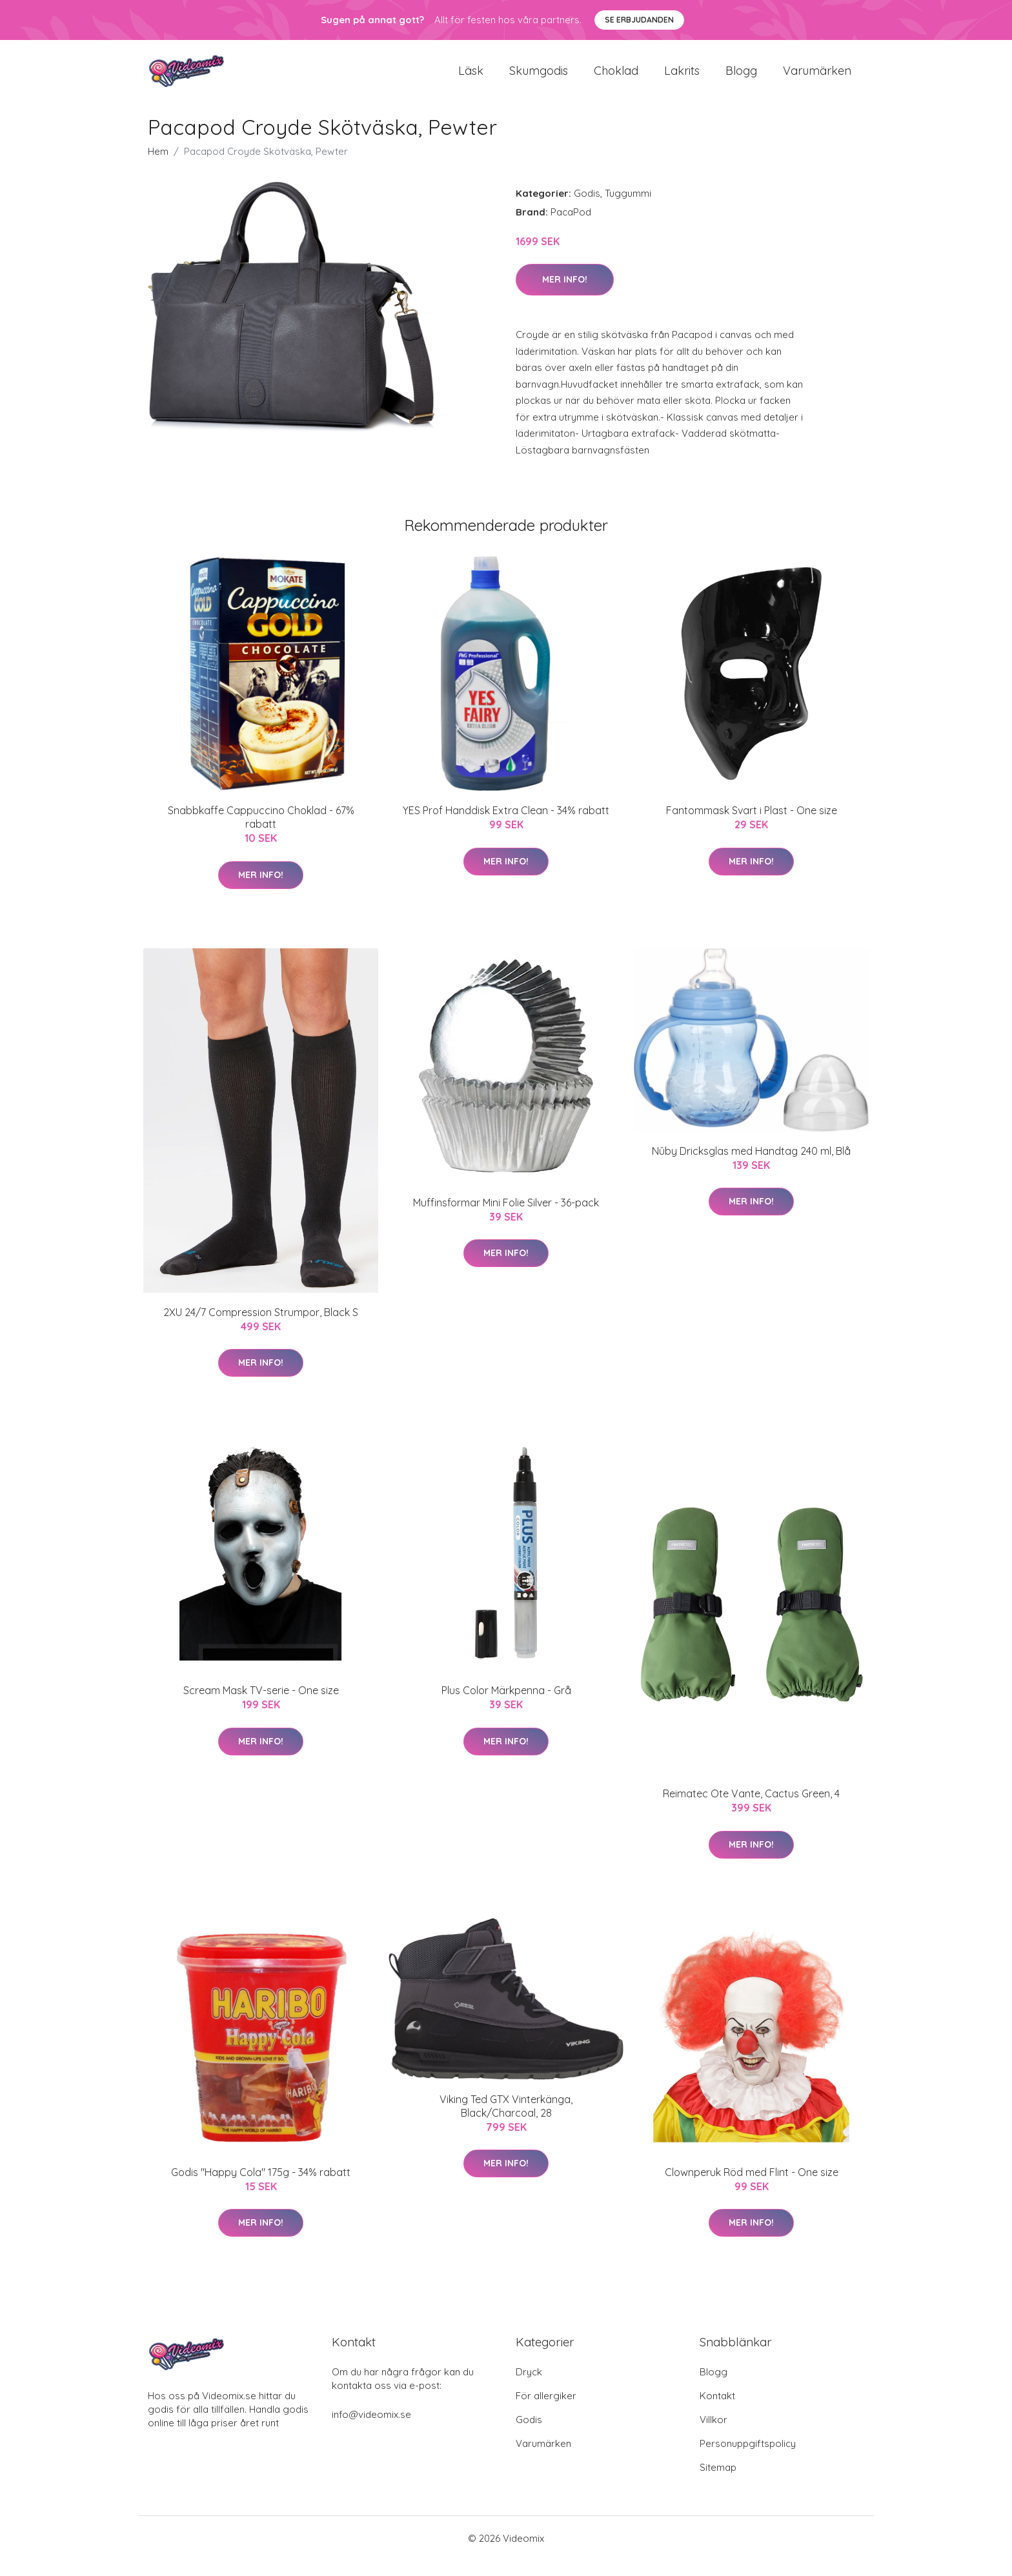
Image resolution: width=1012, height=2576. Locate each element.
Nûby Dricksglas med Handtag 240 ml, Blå (751, 1166)
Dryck (529, 2387)
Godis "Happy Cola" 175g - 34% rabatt (260, 2187)
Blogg (741, 78)
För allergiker (546, 2411)
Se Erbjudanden (639, 20)
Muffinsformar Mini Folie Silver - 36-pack (506, 1218)
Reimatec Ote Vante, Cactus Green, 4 (751, 1808)
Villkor (713, 2435)
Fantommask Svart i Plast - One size (751, 825)
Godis (587, 209)
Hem (158, 167)
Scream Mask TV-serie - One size (261, 1705)
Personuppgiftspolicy (748, 2459)
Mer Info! (564, 295)
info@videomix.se (371, 2430)
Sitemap (718, 2483)
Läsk (470, 78)
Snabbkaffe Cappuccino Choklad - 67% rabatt (261, 832)
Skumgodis (538, 78)
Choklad (616, 78)
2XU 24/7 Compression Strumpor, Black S (260, 1327)
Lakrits (682, 78)
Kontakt (717, 2411)
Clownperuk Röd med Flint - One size (751, 2187)
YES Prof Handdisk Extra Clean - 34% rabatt (506, 825)
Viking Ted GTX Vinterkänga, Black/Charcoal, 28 (506, 2121)
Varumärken (817, 78)
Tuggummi (628, 209)
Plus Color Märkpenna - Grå (506, 1705)
